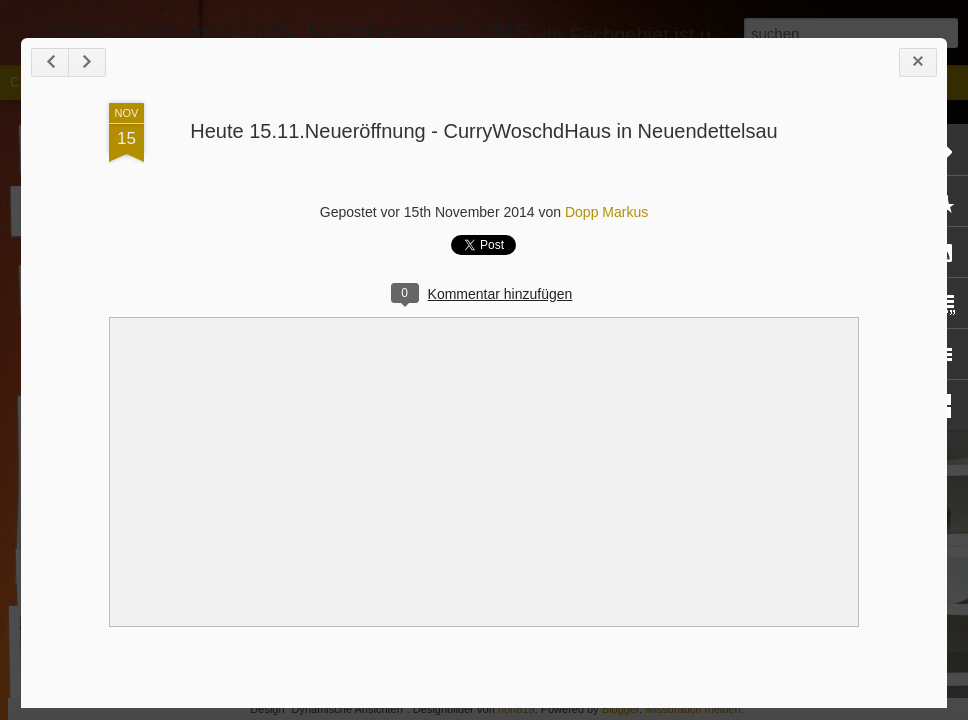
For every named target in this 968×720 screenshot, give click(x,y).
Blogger (620, 709)
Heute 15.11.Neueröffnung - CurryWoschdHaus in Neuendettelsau (483, 131)
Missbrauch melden (692, 709)
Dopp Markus (606, 212)
